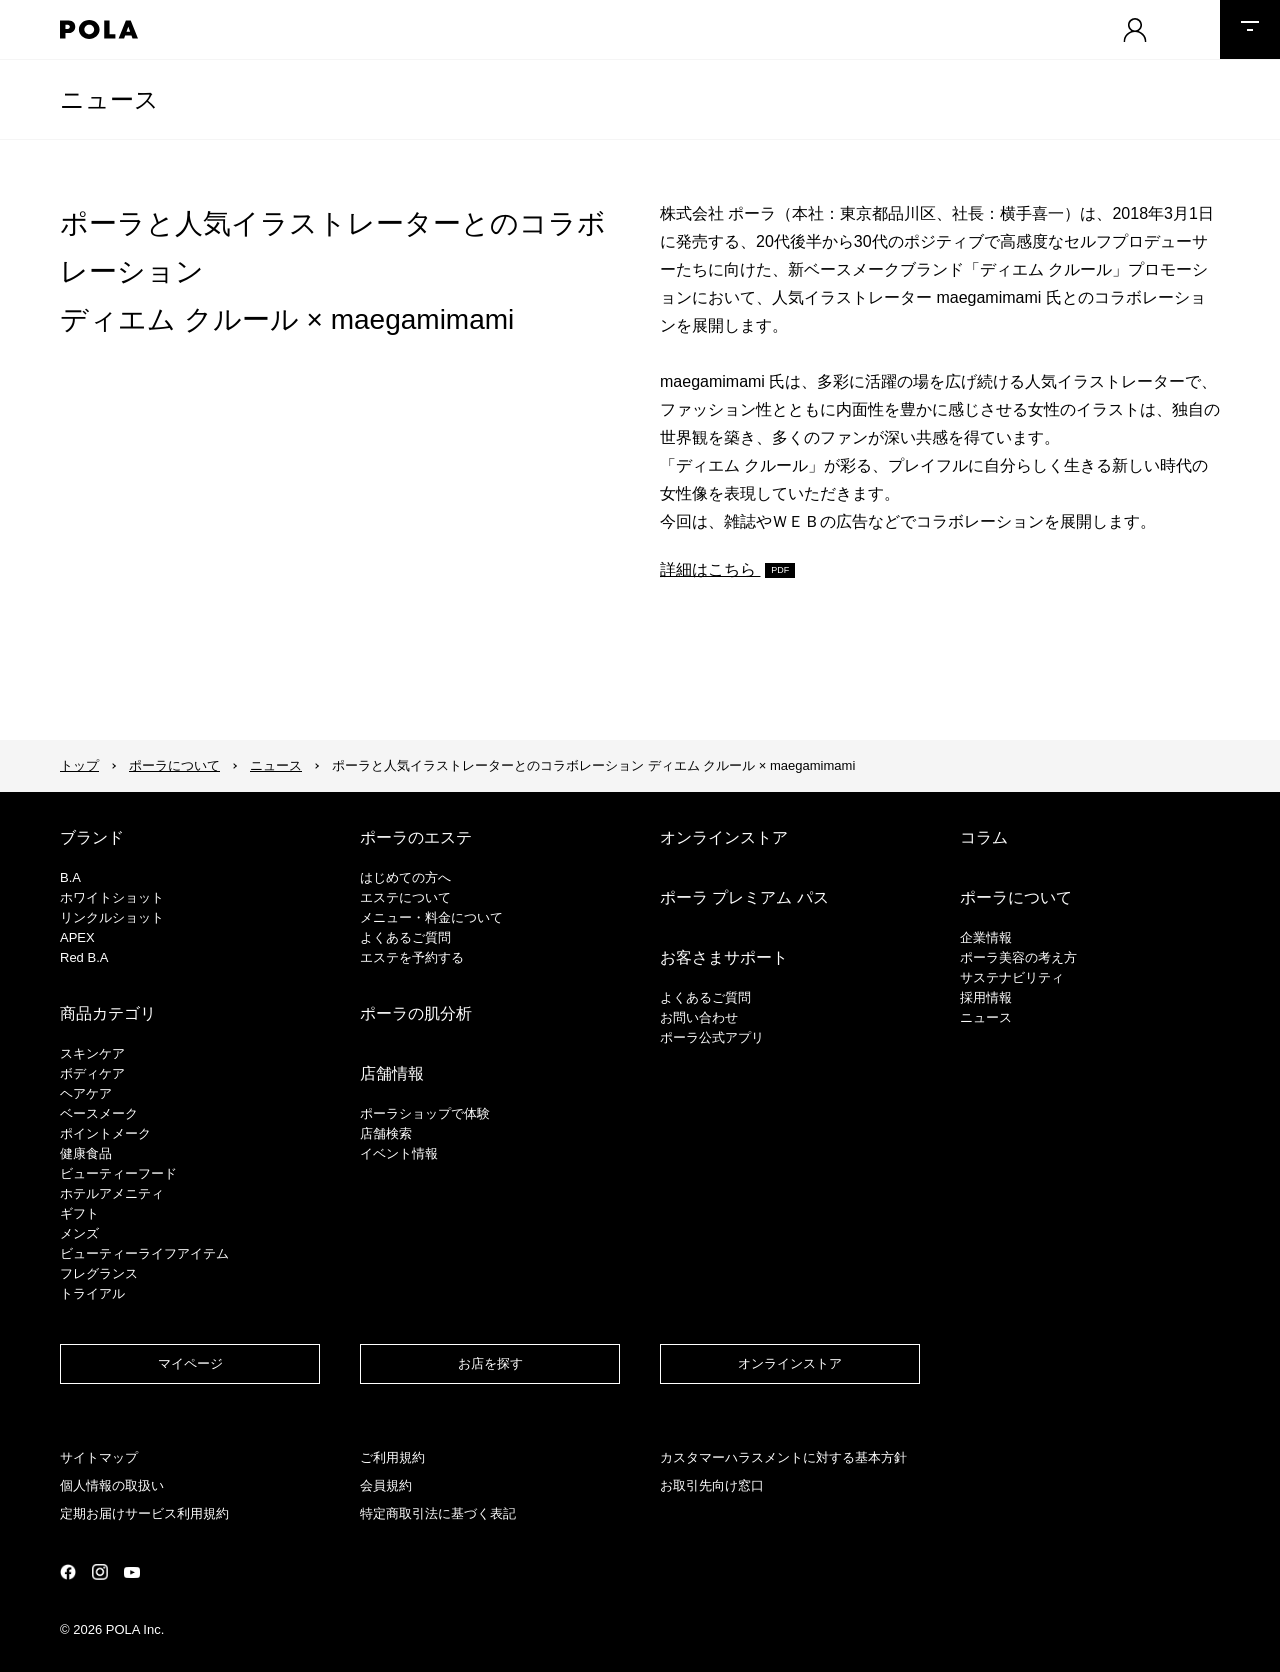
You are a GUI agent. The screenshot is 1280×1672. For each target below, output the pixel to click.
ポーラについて (174, 765)
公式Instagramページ (100, 1572)
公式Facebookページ (68, 1572)
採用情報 (986, 997)
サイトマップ (99, 1457)
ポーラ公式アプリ (712, 1037)
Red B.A (84, 957)
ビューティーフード (118, 1173)
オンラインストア (724, 837)
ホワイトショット (112, 897)
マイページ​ (190, 1363)
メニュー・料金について (431, 917)
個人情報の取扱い (112, 1485)
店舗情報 (392, 1073)
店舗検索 (386, 1133)
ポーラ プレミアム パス (744, 897)
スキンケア (92, 1053)
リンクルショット (112, 917)
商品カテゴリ (108, 1013)
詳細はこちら (710, 569)
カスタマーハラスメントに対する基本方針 (783, 1457)
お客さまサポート (724, 957)
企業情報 (986, 937)
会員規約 (386, 1485)
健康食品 (86, 1153)
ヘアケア (86, 1093)
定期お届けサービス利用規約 (144, 1513)
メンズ (79, 1233)
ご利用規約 (392, 1457)
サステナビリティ (1012, 977)
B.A (70, 877)
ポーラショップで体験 (425, 1113)
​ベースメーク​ (99, 1113)
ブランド (92, 837)
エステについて (405, 897)
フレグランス (99, 1273)
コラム (984, 837)
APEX (77, 937)
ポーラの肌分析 (416, 1013)
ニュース (109, 99)
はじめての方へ (405, 877)
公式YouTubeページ (132, 1572)
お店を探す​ (490, 1363)
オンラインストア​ (790, 1363)
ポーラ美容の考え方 (1018, 957)
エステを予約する (412, 957)
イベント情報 (399, 1153)
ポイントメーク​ (105, 1133)
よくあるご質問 (405, 937)
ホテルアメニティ (112, 1193)
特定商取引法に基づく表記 (438, 1513)
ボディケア (92, 1073)
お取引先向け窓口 (712, 1485)
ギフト (79, 1213)
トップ (79, 765)
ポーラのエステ (416, 837)
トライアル (92, 1293)
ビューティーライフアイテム (144, 1253)
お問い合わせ (699, 1017)
